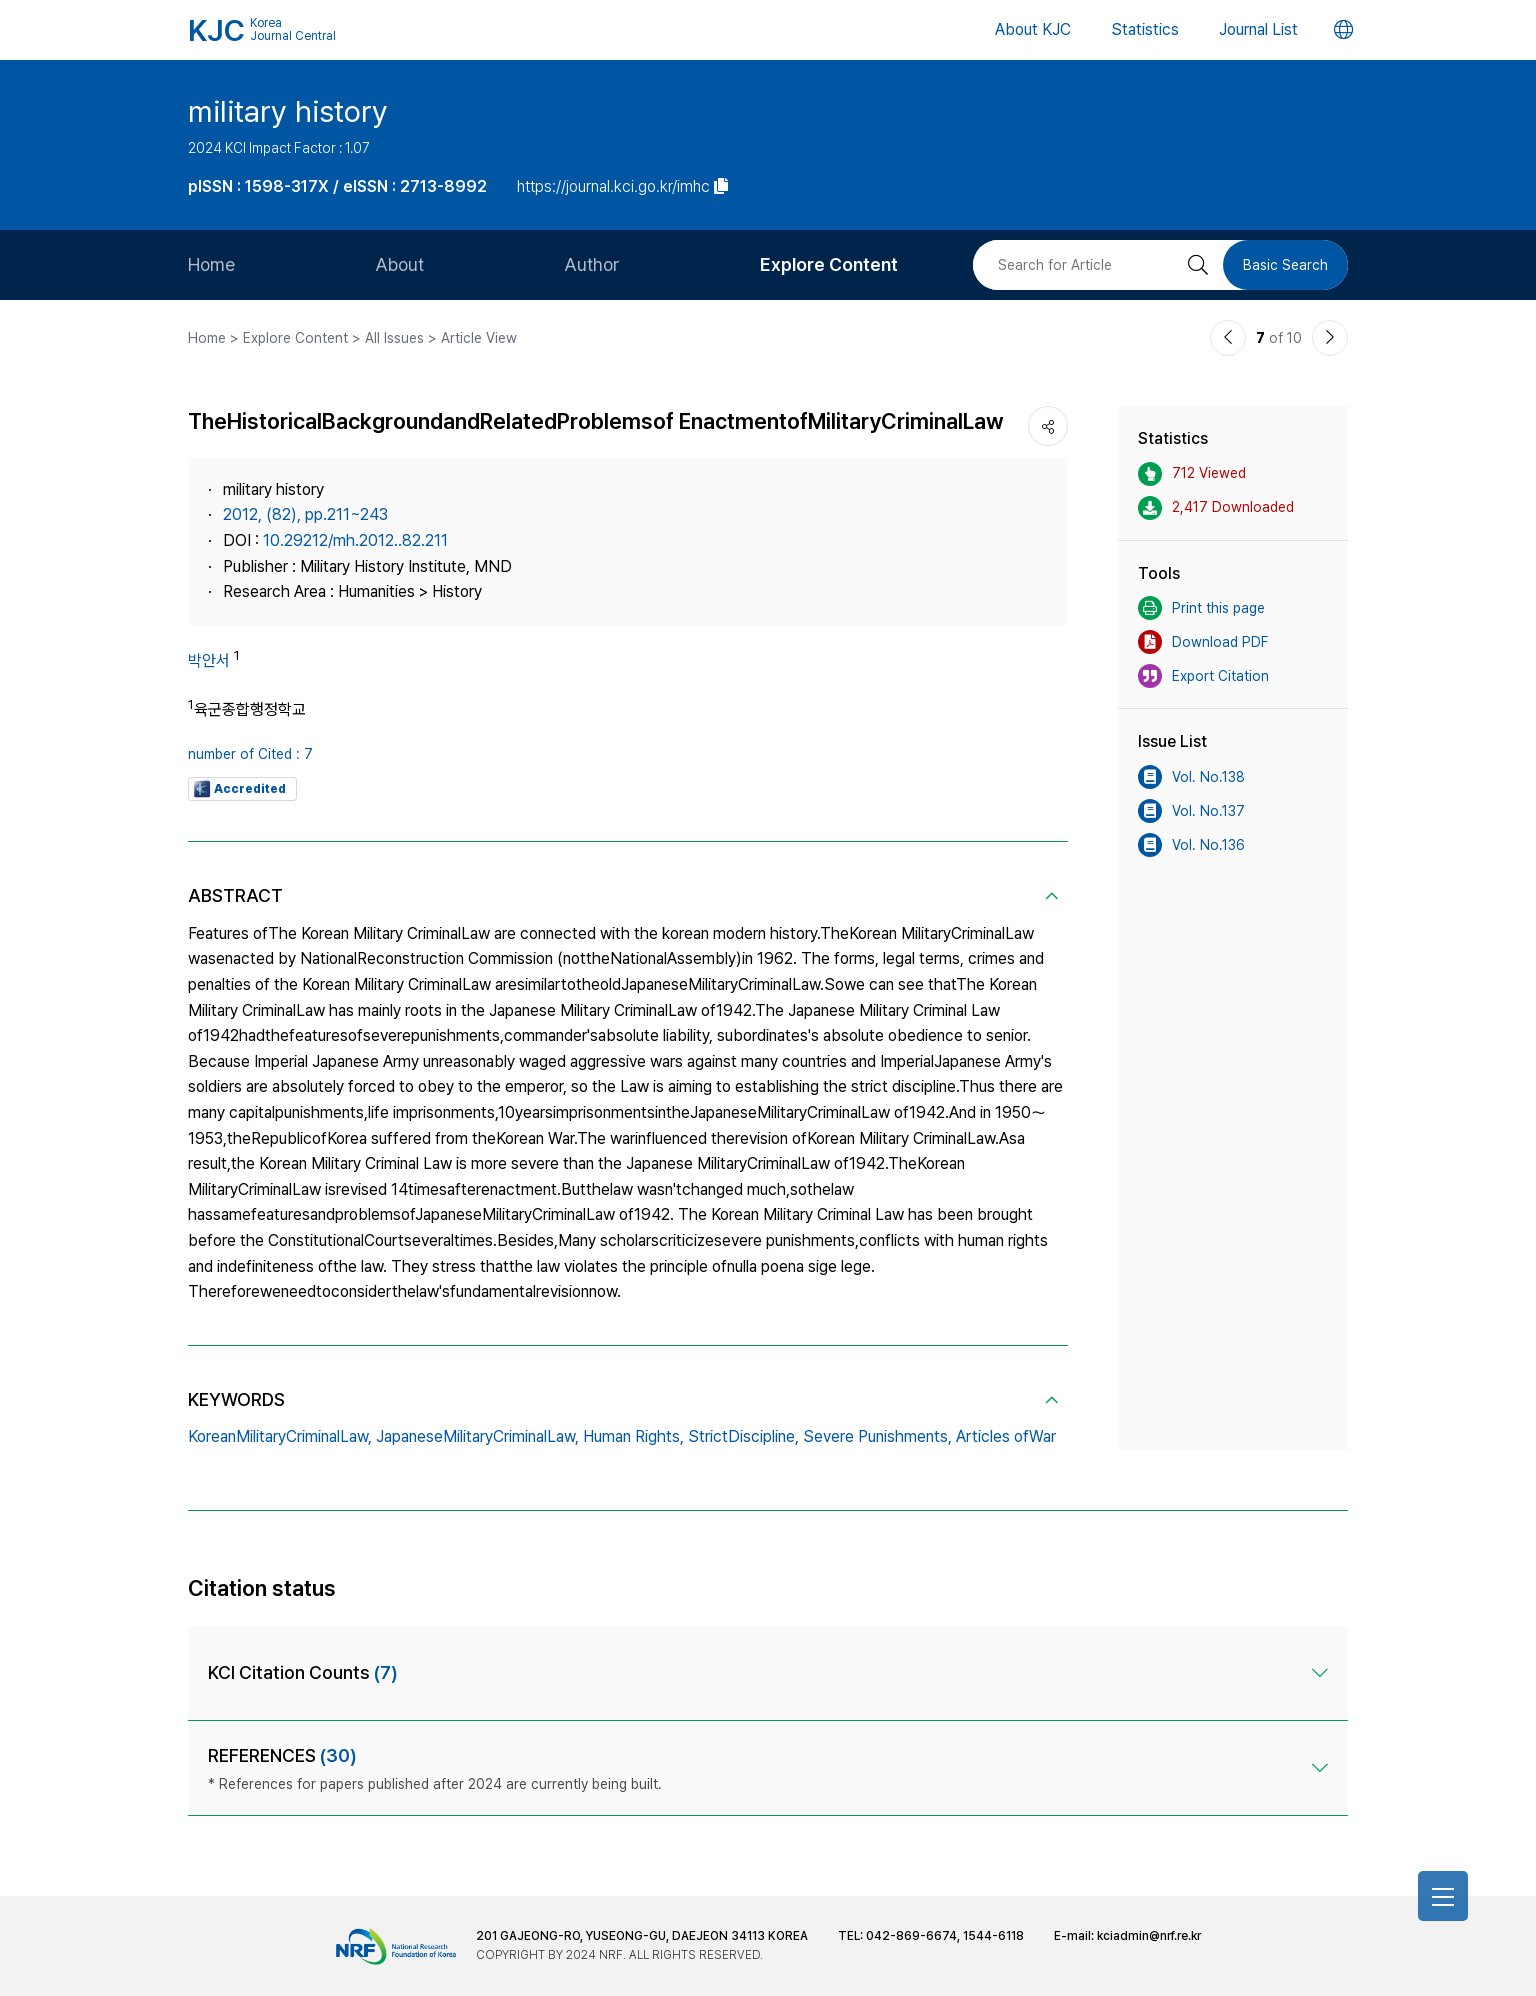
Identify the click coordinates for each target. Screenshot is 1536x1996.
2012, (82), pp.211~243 (305, 514)
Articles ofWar (1006, 1436)
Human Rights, (633, 1436)
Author (592, 264)
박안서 (209, 660)
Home (211, 264)
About (399, 264)
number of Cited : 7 (250, 754)
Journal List (1258, 29)
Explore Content (829, 264)
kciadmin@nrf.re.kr (1149, 1936)
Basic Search (1285, 265)
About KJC (1033, 29)
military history (288, 111)
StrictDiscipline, (743, 1436)
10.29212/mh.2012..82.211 (355, 540)
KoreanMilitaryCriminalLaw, (280, 1436)
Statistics (1145, 29)
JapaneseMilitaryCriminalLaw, (477, 1436)
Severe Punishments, (877, 1436)
